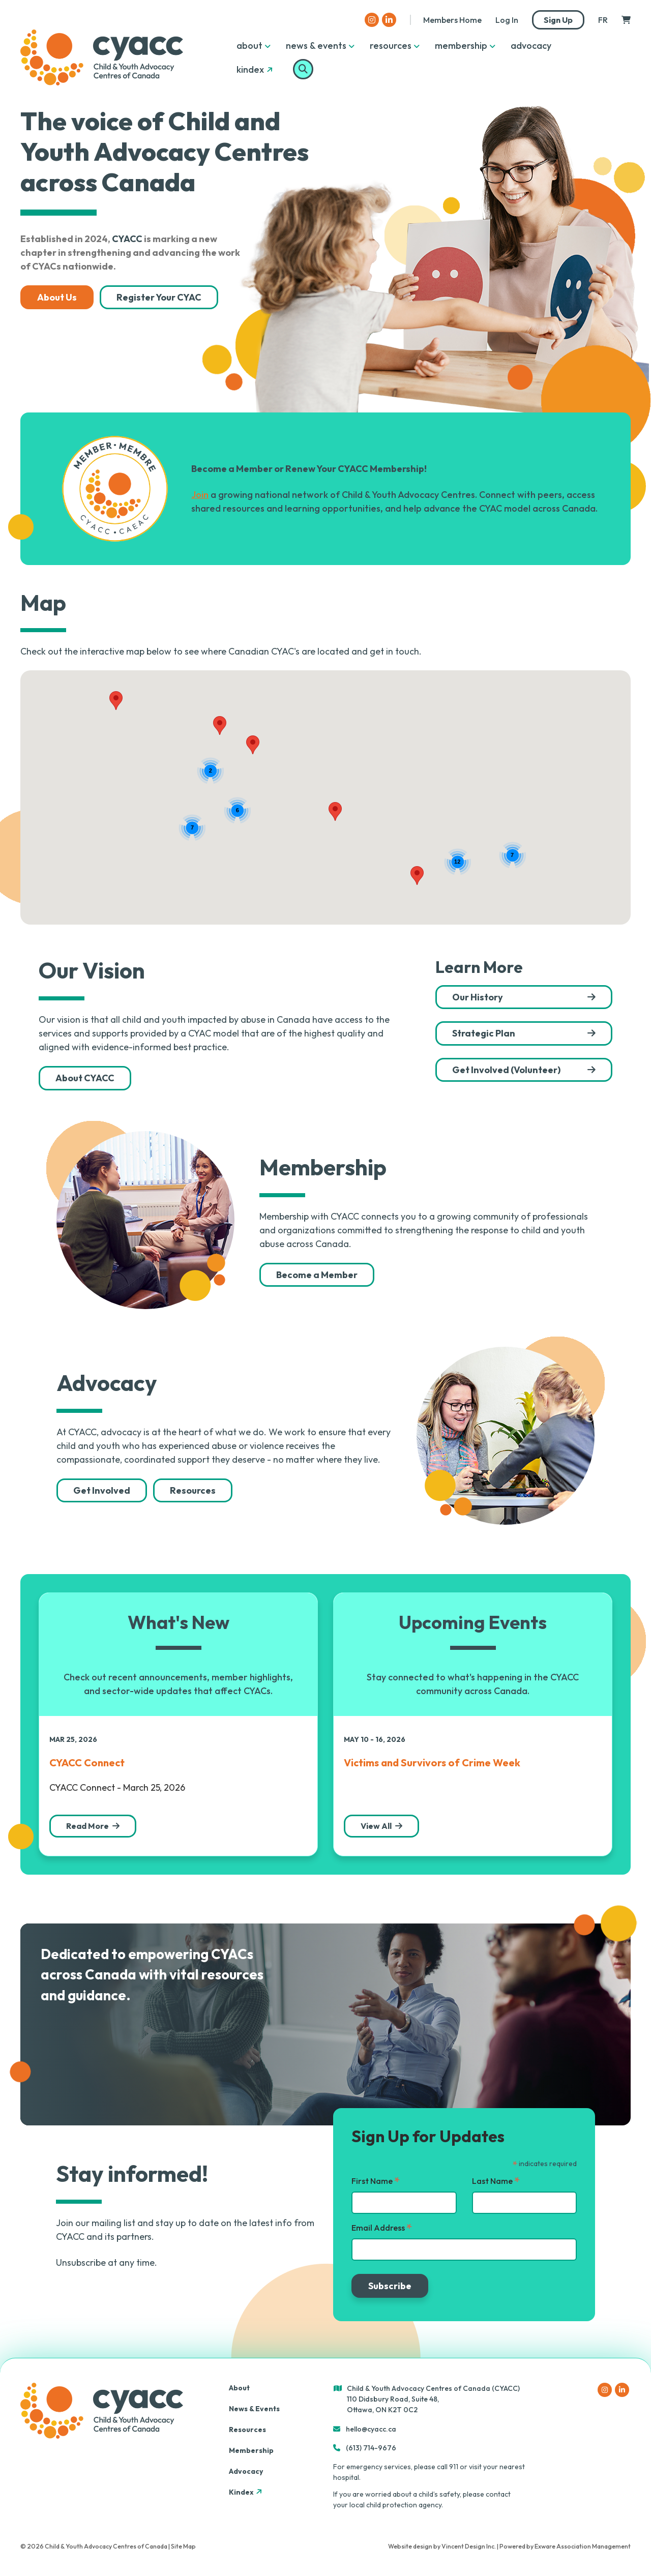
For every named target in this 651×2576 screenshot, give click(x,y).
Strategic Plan (483, 1033)
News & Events (316, 45)
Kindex (255, 69)
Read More (87, 1826)
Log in (506, 20)
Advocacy (531, 45)
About (249, 45)
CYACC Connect (87, 1762)
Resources (390, 45)
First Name (375, 2181)
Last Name (496, 2181)
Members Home (452, 20)
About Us (57, 297)
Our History (477, 997)
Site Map (183, 2546)
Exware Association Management (583, 2546)
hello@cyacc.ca (371, 2429)
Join (200, 494)
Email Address (381, 2228)
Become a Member (317, 1275)
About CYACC (84, 1078)
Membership (461, 45)
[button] (252, 744)
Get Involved (101, 1490)
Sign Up (558, 20)
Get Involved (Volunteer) (506, 1070)
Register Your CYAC (158, 297)
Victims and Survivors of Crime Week (432, 1762)
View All (376, 1826)
